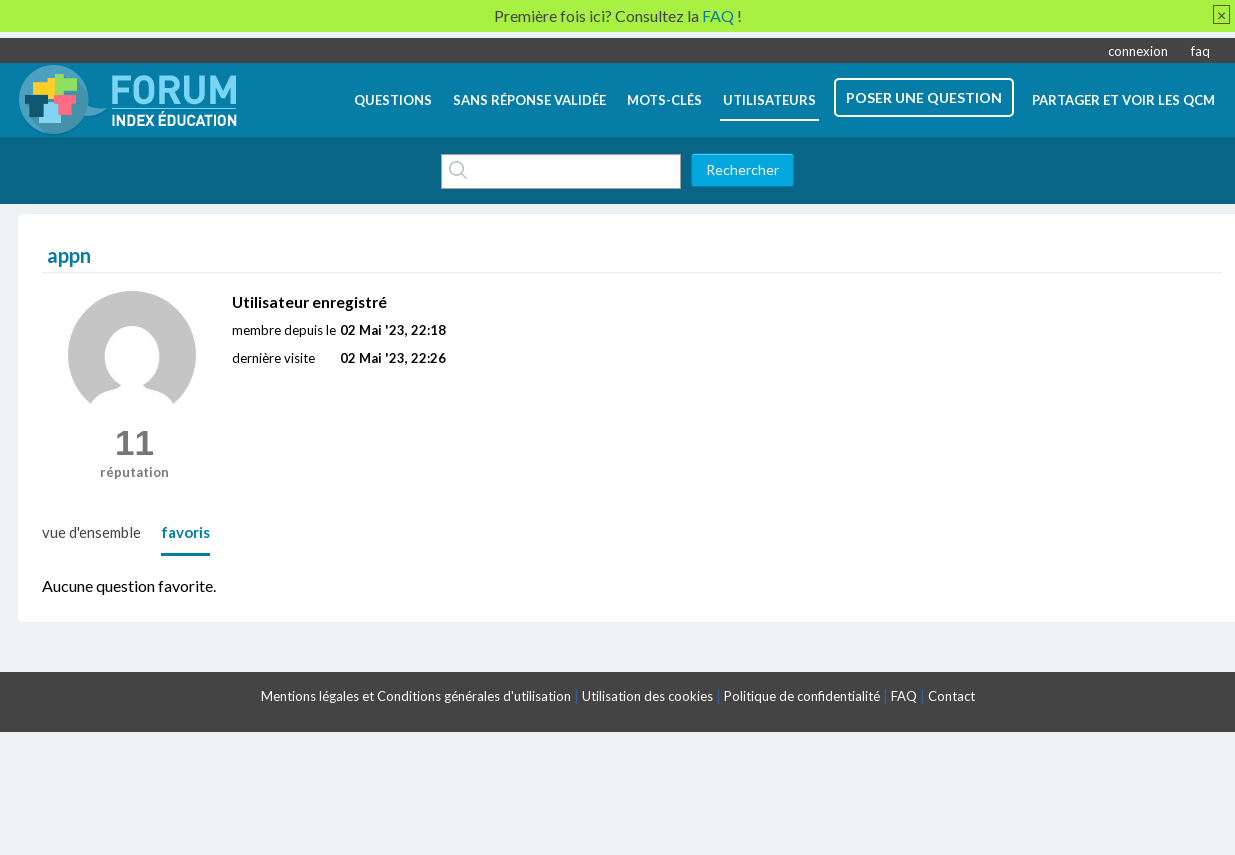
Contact (951, 696)
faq (1200, 51)
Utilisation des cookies (647, 696)
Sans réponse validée (529, 100)
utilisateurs (769, 100)
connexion (1138, 51)
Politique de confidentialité (802, 696)
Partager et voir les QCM (1123, 100)
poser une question (924, 97)
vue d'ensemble (91, 532)
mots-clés (664, 100)
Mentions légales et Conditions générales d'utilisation (416, 696)
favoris (185, 532)
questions (393, 100)
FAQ (904, 696)
